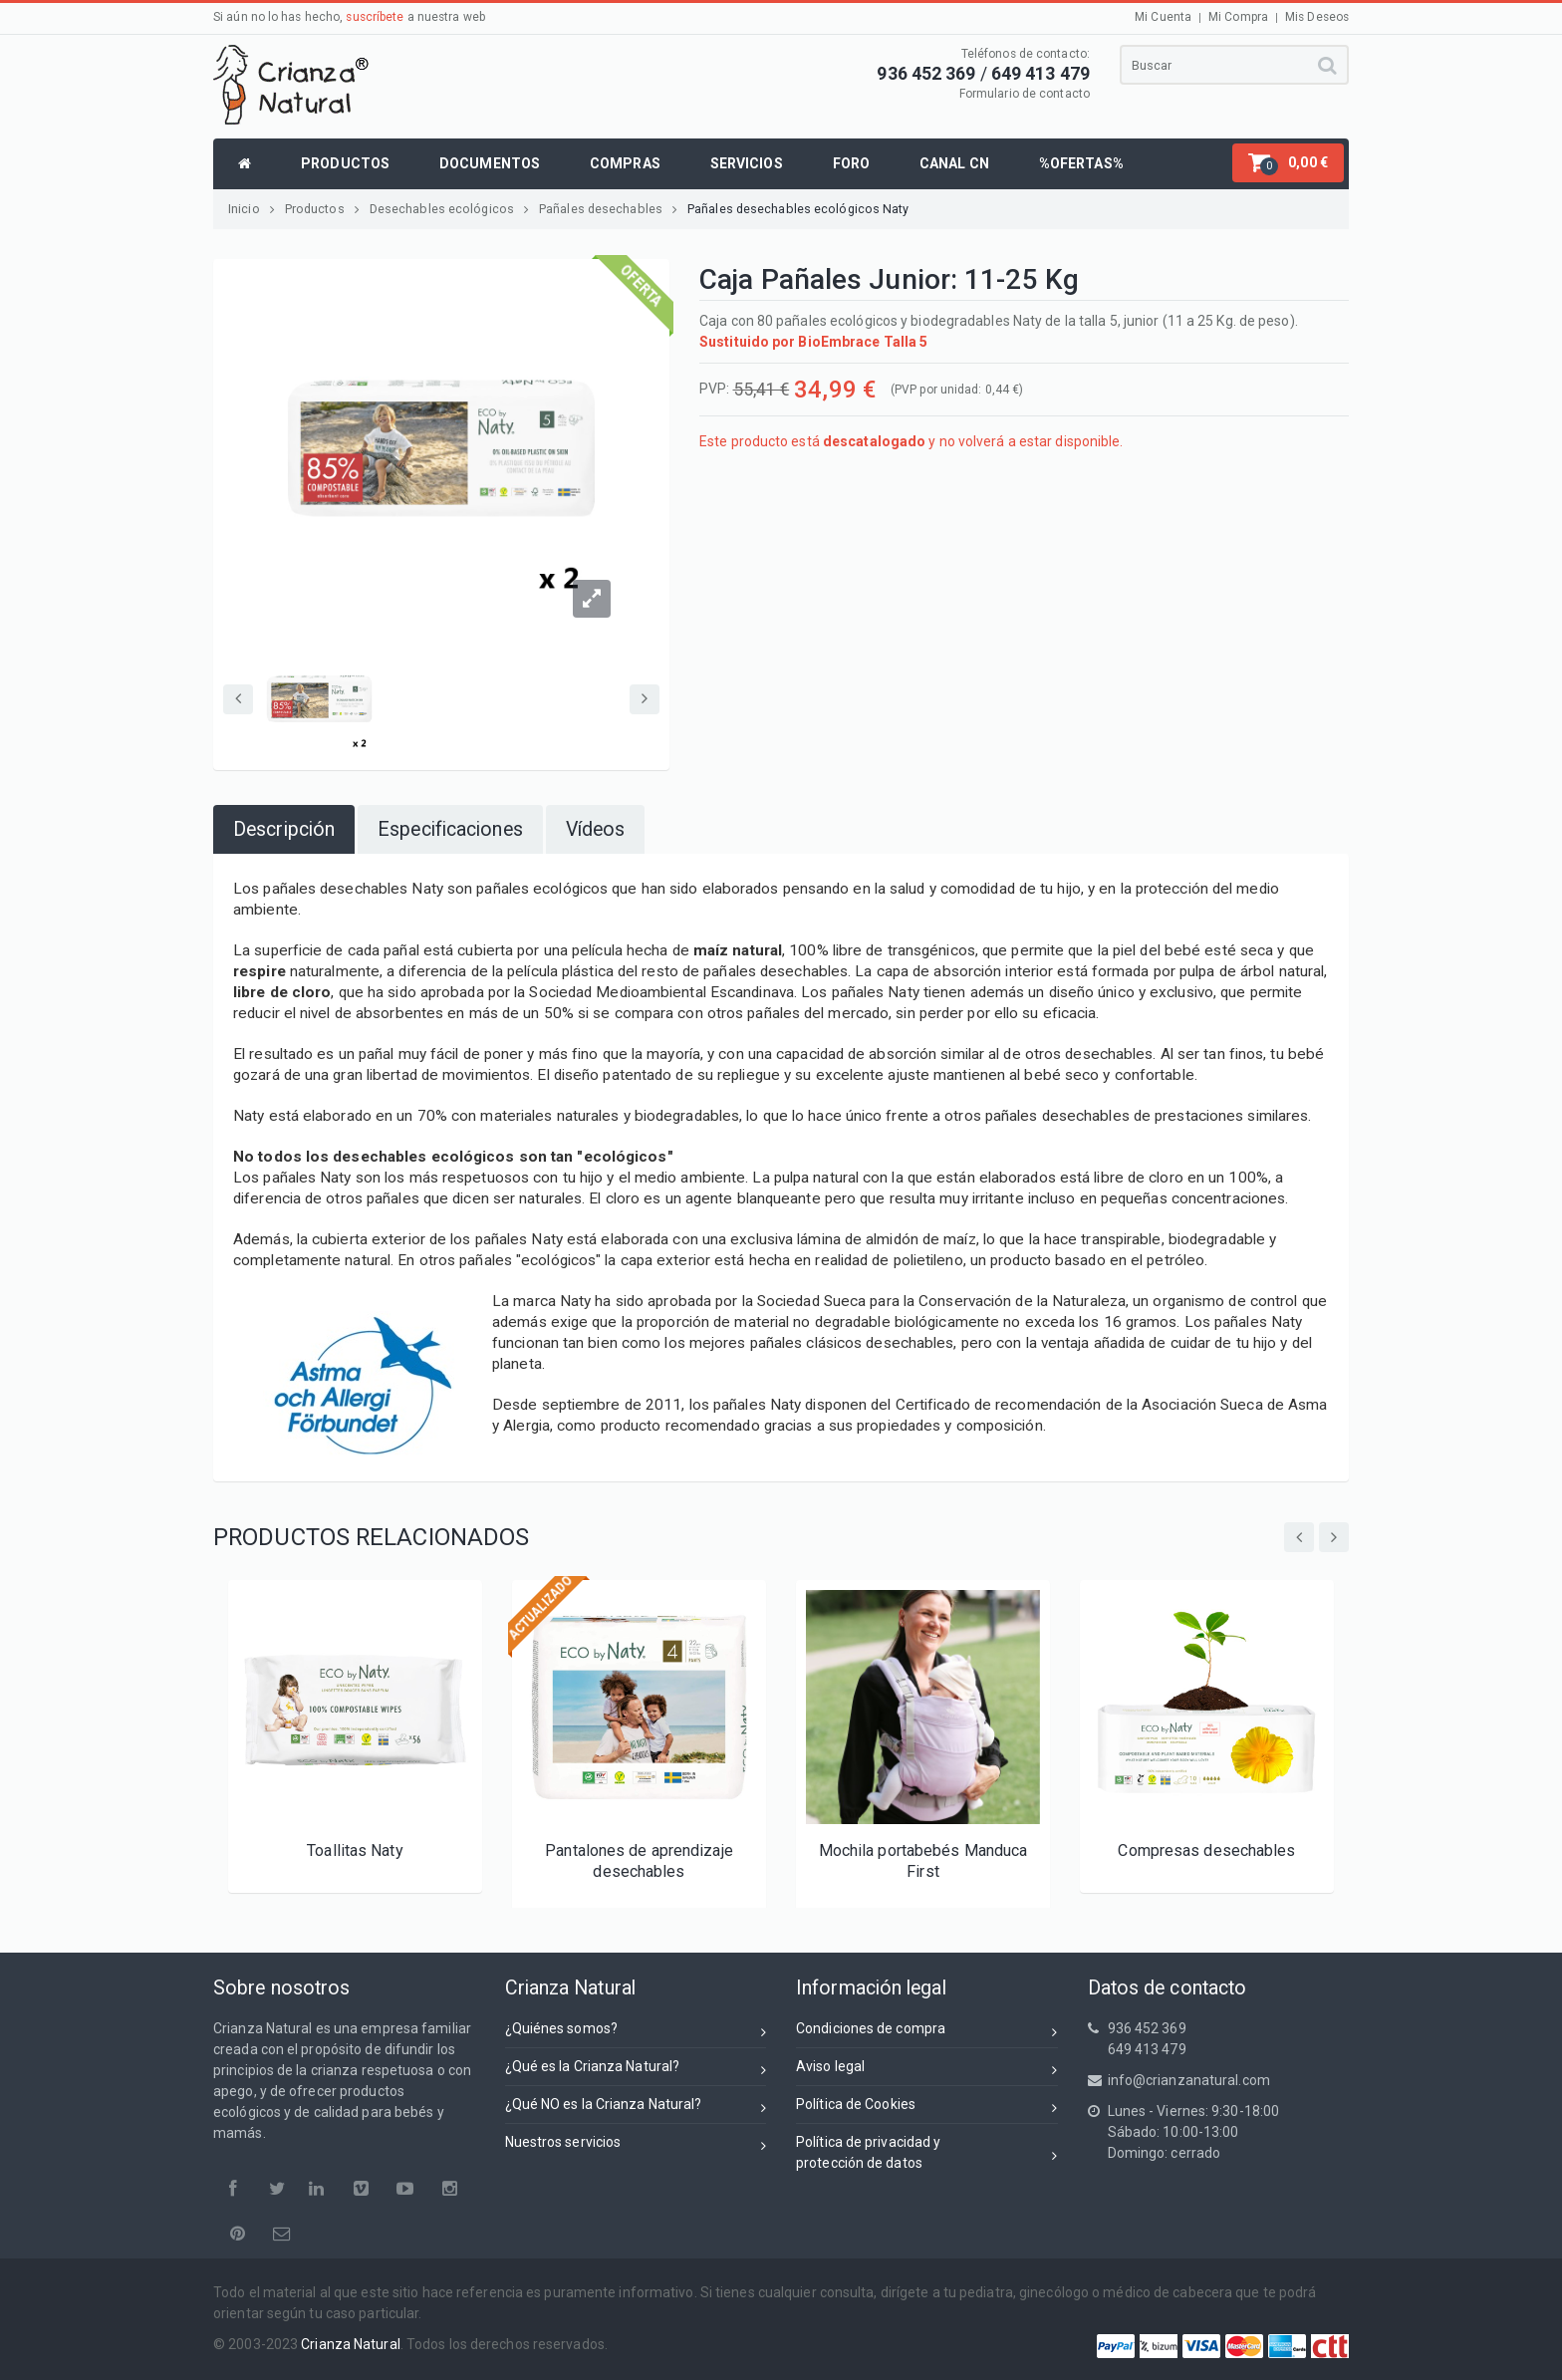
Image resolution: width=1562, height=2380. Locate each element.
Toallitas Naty (354, 1850)
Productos (322, 208)
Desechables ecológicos (449, 208)
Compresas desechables (1206, 1850)
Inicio (251, 208)
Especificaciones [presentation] (450, 829)
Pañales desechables (608, 208)
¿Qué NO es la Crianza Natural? (636, 2107)
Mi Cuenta (1163, 17)
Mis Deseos (1317, 17)
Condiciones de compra (927, 2031)
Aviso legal (927, 2069)
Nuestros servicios (636, 2145)
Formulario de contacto (1024, 94)
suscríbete (374, 17)
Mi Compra (1238, 17)
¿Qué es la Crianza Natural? (636, 2069)
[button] (1288, 162)
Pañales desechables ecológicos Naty (798, 208)
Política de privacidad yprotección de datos (927, 2152)
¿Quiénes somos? (636, 2031)
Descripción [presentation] (284, 829)
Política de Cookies (927, 2107)
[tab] (284, 829)
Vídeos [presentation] (596, 829)
